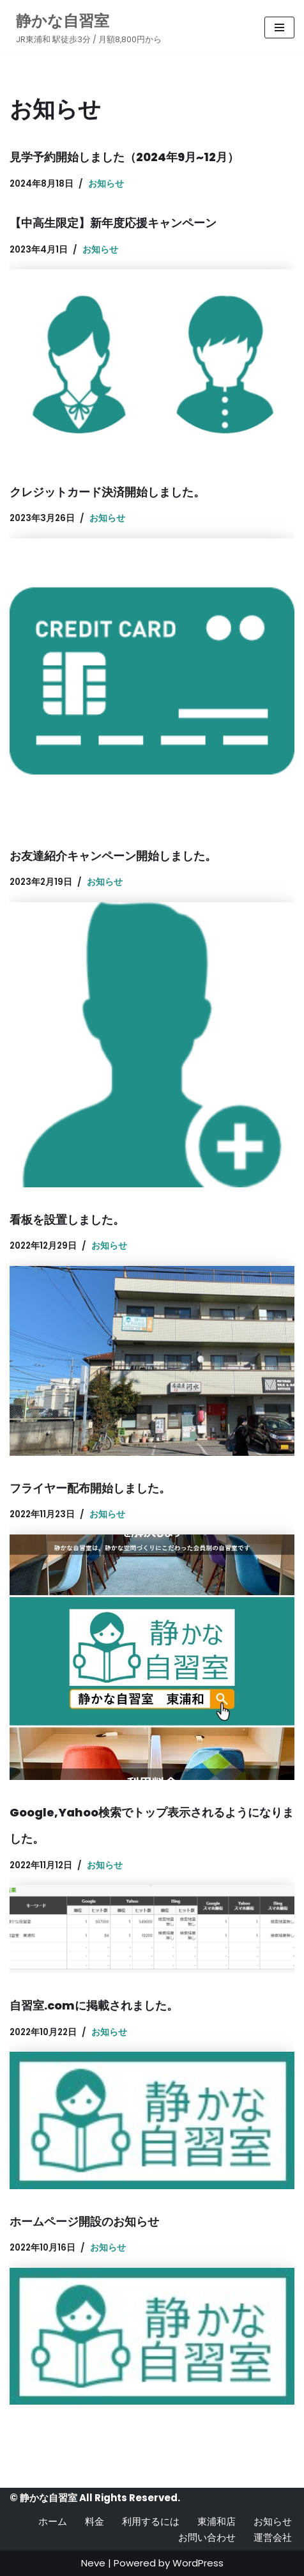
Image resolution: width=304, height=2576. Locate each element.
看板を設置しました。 (67, 1220)
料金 (94, 2521)
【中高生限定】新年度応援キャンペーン (113, 223)
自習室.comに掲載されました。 (94, 2005)
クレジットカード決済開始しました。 (107, 492)
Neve (93, 2563)
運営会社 (273, 2537)
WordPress (198, 2563)
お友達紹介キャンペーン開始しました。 (113, 856)
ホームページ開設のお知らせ (84, 2221)
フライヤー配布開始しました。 (90, 1488)
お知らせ (106, 184)
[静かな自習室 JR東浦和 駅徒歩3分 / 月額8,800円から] (86, 27)
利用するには (150, 2521)
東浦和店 (216, 2521)
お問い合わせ (207, 2537)
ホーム (52, 2521)
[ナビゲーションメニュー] (279, 27)
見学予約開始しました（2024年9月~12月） (124, 157)
